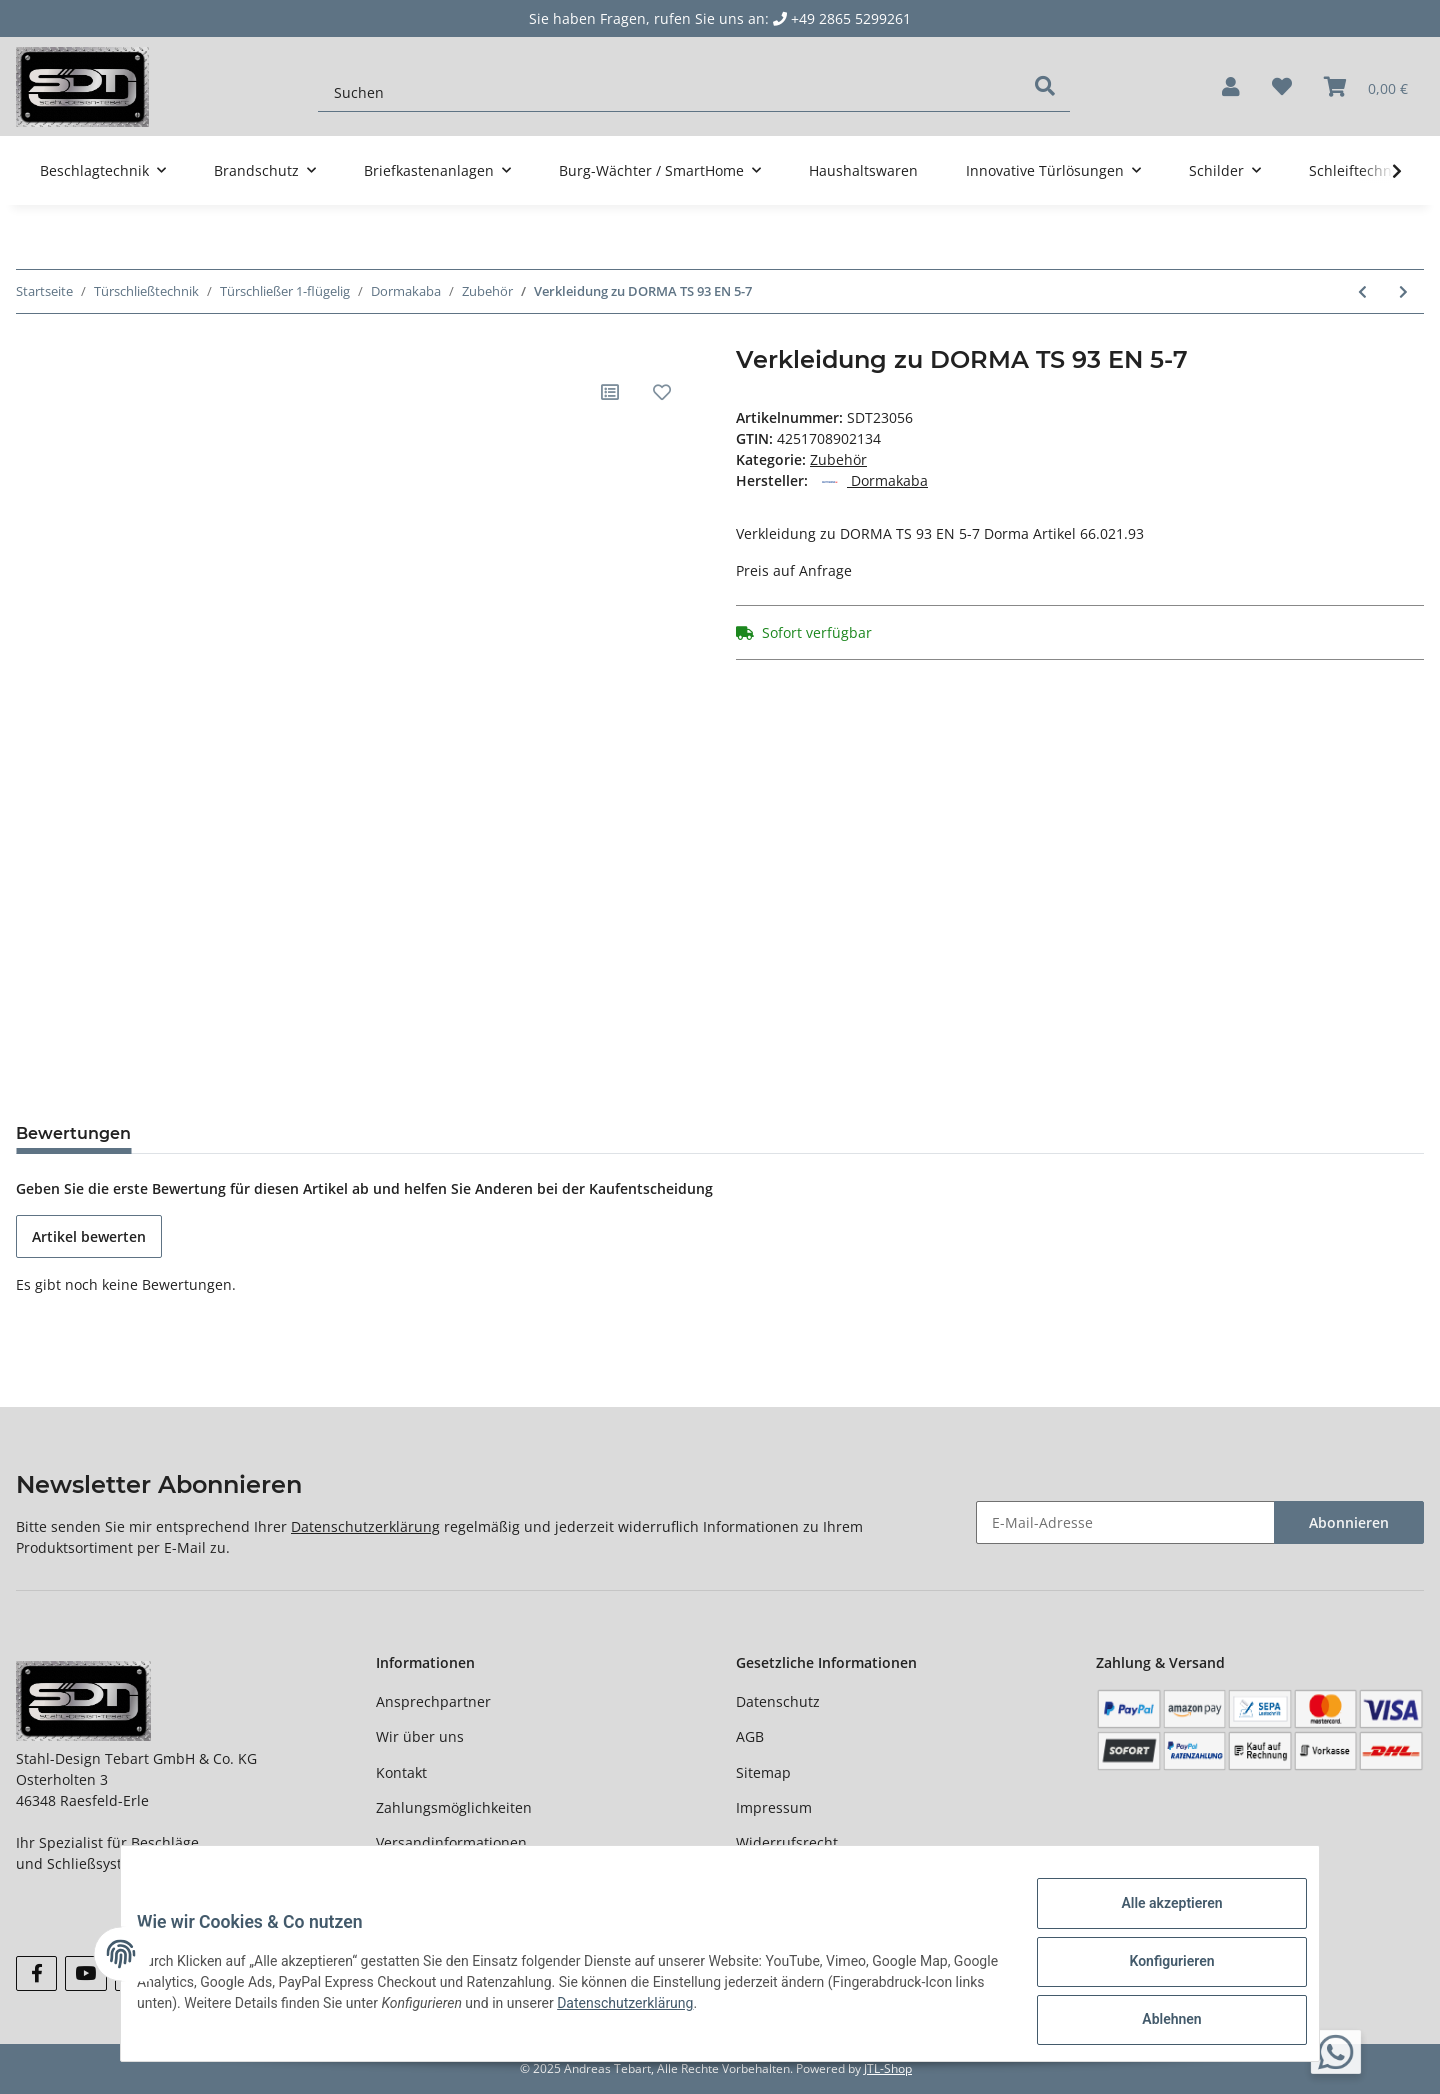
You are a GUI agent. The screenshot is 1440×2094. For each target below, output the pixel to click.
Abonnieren (1349, 1522)
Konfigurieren (1155, 1971)
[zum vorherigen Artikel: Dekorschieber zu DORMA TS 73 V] (1362, 291)
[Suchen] (669, 82)
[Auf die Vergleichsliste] (610, 392)
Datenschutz (778, 1701)
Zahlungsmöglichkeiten (454, 1807)
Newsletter (412, 1878)
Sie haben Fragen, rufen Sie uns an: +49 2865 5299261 (720, 18)
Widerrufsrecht (787, 1842)
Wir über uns (420, 1736)
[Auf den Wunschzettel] (662, 392)
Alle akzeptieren (1155, 1919)
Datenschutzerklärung (365, 1526)
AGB (750, 1736)
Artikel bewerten (89, 1236)
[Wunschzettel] (1282, 87)
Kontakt (401, 1772)
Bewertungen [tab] (73, 1133)
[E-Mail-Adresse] (1125, 1522)
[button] (1231, 87)
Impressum (774, 1807)
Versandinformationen (451, 1842)
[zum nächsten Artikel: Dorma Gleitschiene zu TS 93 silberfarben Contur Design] (1403, 291)
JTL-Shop (888, 2068)
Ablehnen (1155, 2023)
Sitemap (763, 1772)
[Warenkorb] (1366, 87)
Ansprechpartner (433, 1701)
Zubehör (838, 459)
